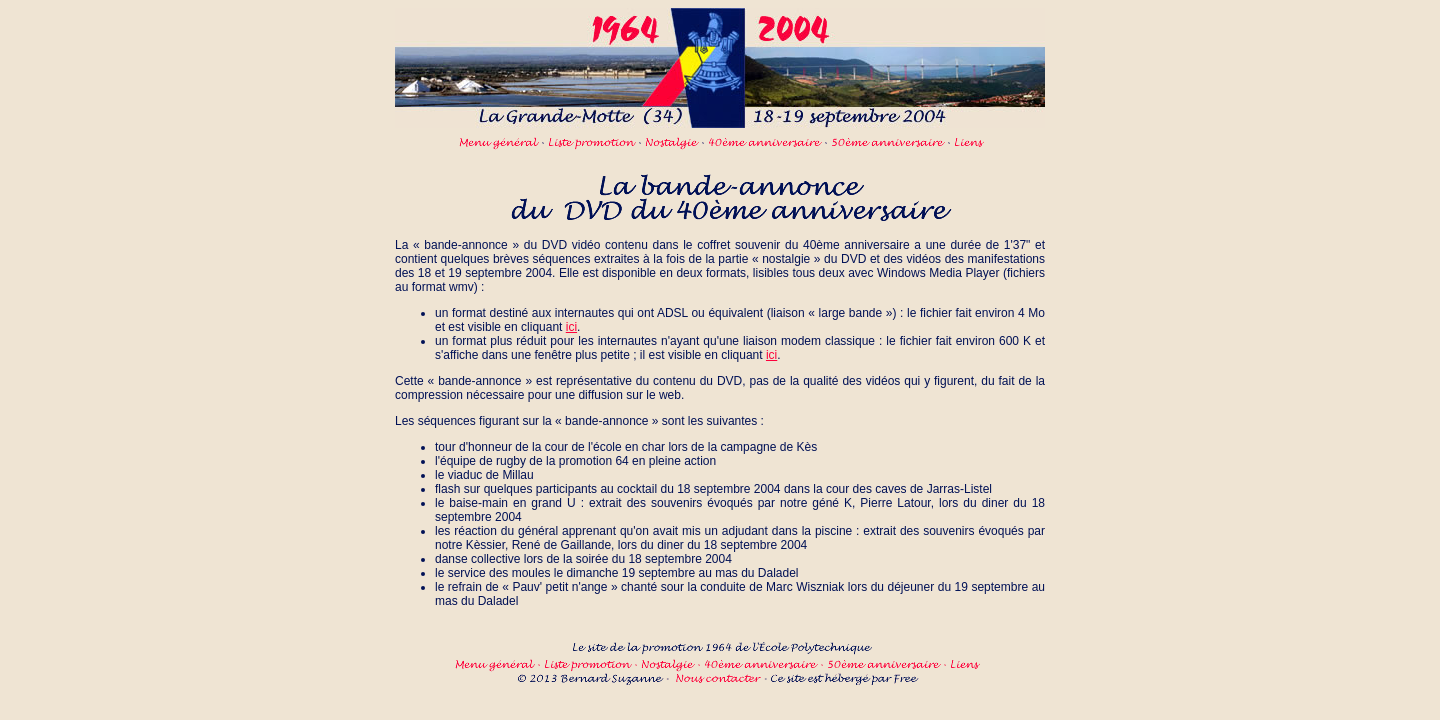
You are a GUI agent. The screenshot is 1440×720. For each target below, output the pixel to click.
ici (571, 327)
